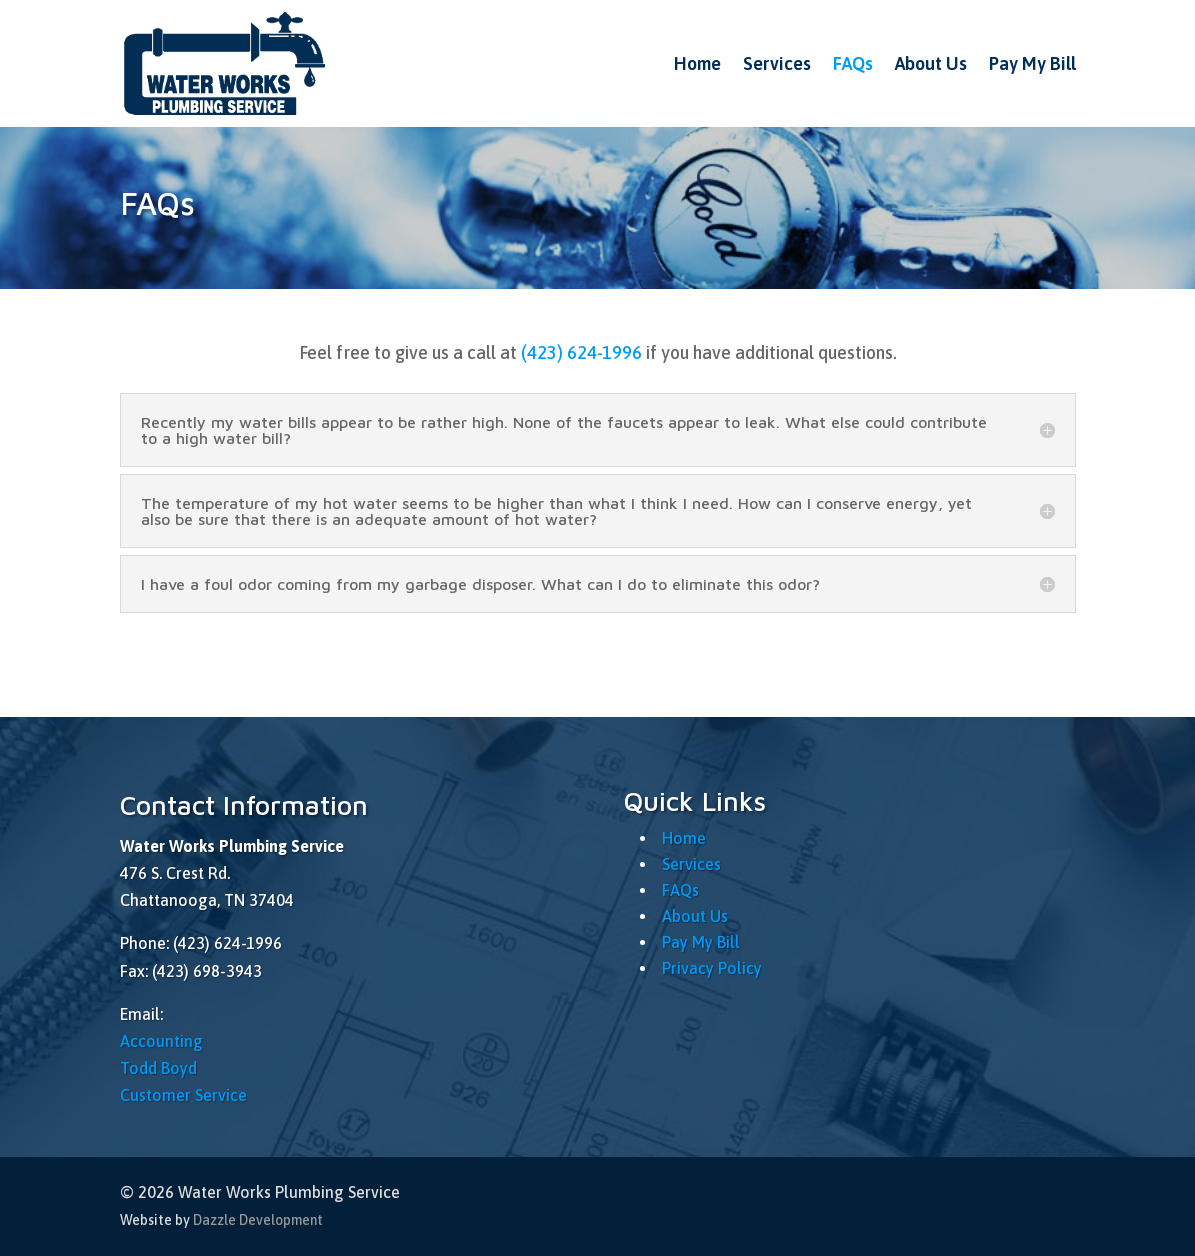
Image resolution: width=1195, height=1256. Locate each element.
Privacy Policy (712, 968)
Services (777, 63)
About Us (931, 63)
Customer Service (183, 1095)
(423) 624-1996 (581, 352)
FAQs (853, 63)
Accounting (161, 1041)
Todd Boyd (158, 1068)
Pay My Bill (1032, 63)
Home (697, 63)
